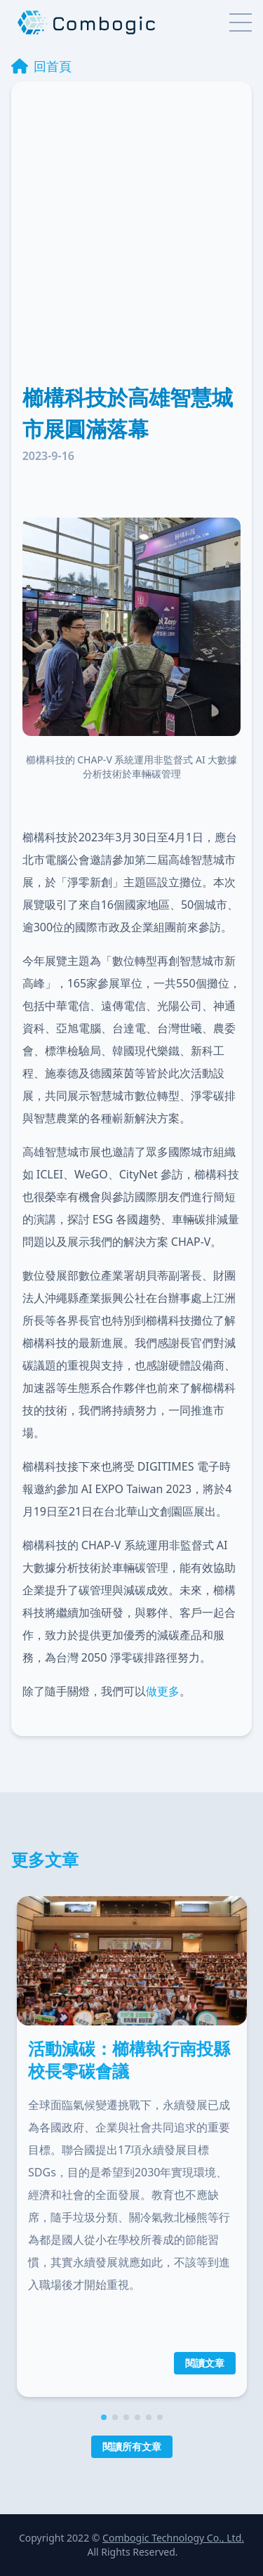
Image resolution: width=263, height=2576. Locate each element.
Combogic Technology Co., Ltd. (173, 2537)
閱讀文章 (204, 2362)
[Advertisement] (131, 242)
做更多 (163, 1691)
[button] (104, 2417)
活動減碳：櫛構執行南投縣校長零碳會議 (129, 2059)
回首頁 (41, 66)
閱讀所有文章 (131, 2446)
